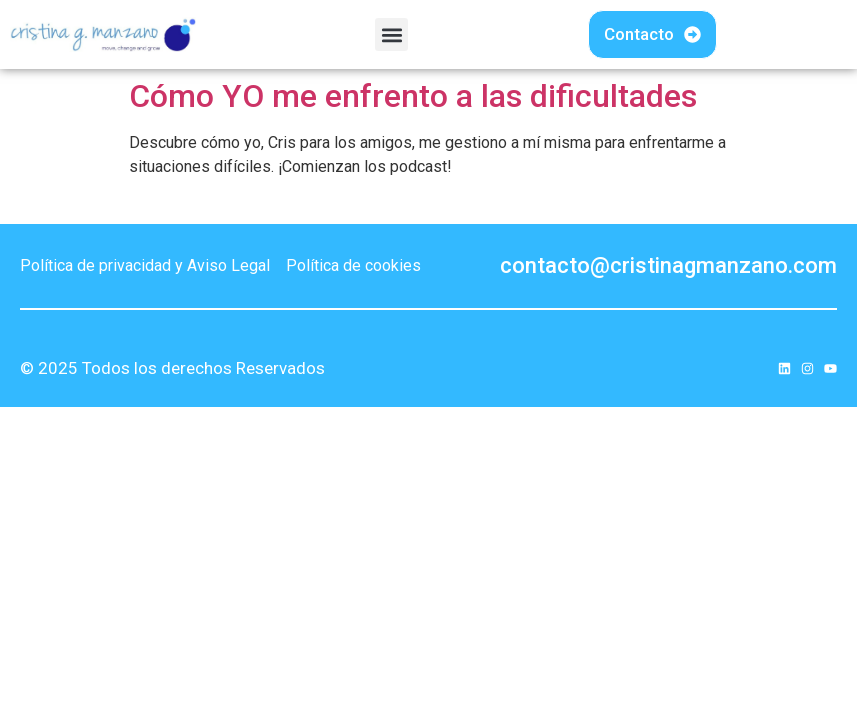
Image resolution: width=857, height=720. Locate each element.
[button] (391, 34)
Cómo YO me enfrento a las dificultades (413, 96)
